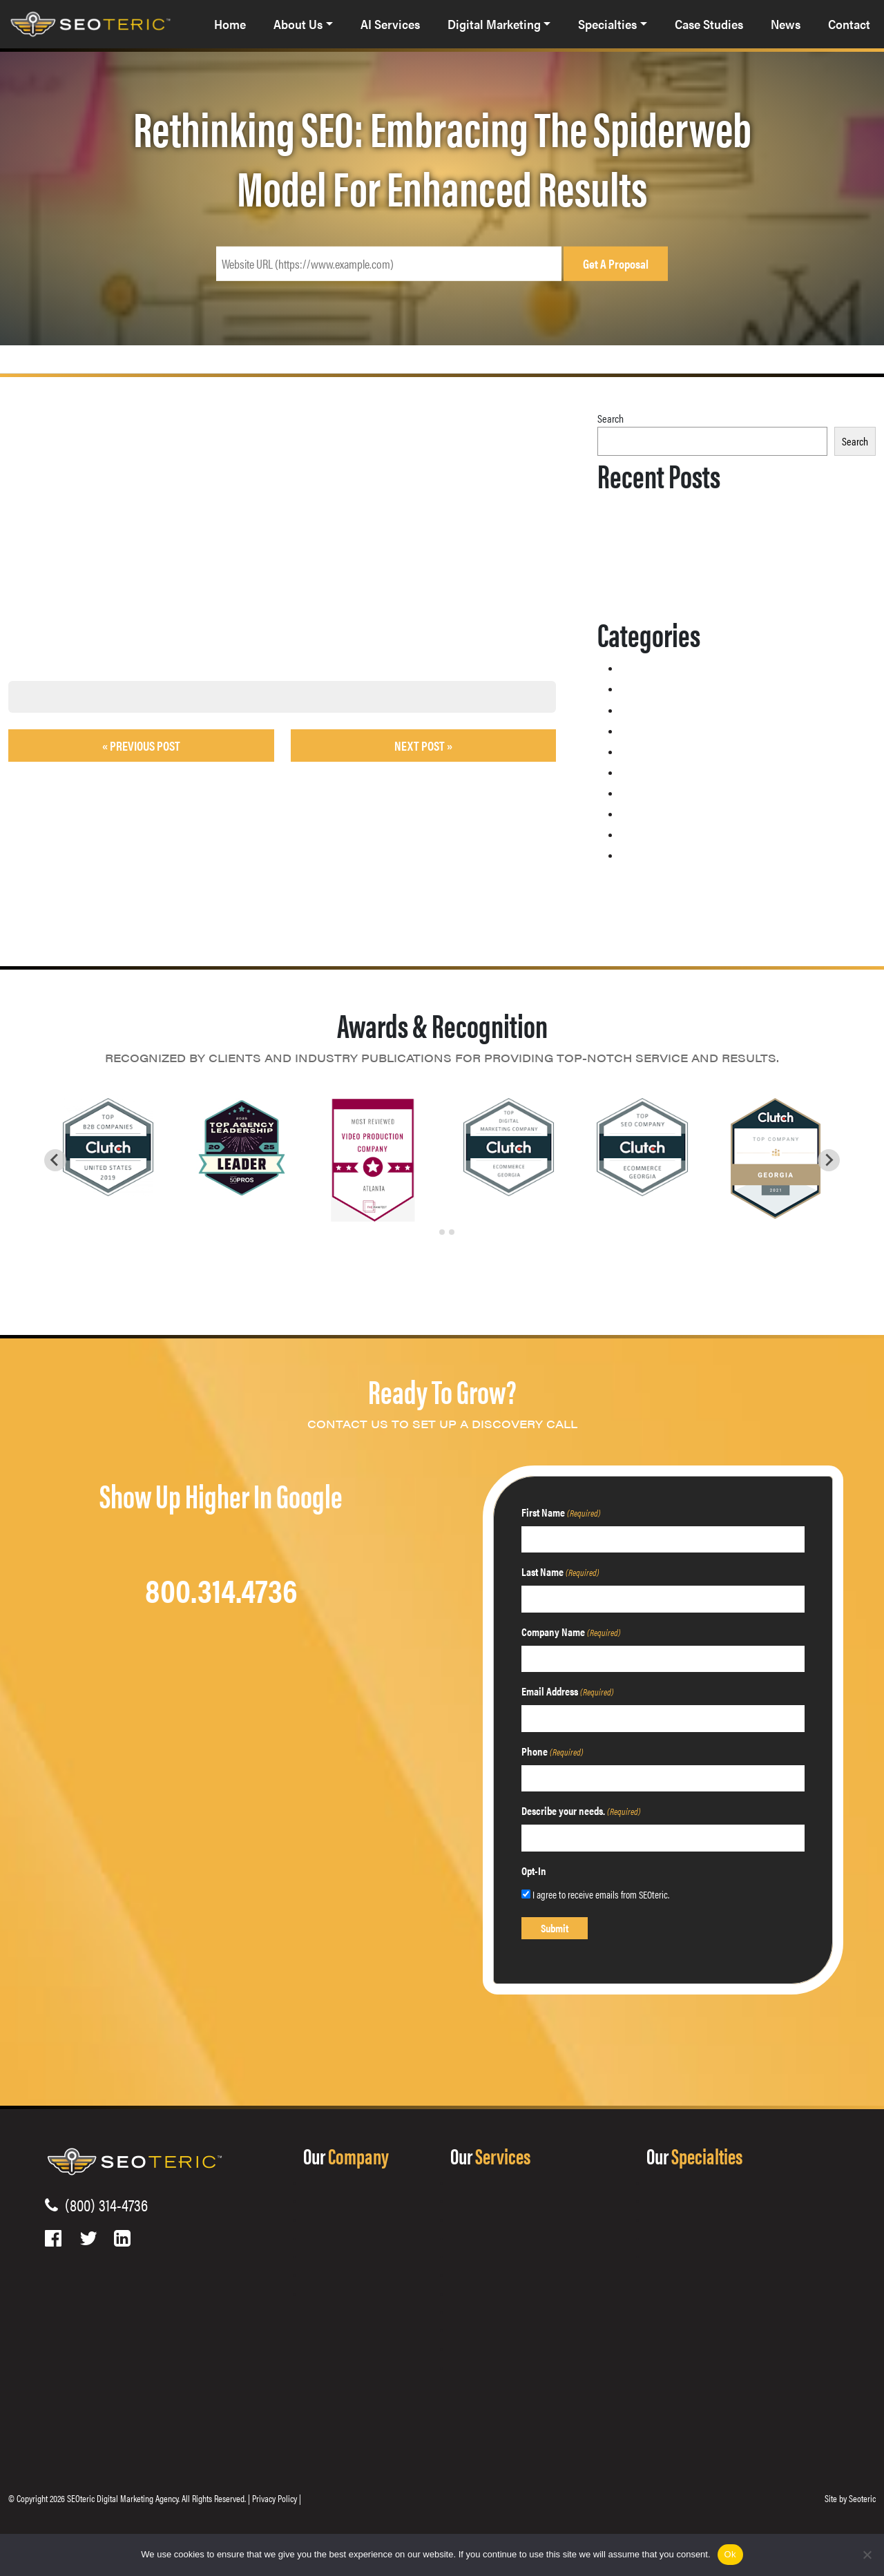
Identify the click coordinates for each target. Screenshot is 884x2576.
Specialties (607, 25)
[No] (867, 2554)
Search (610, 418)
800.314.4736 (221, 1589)
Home (230, 25)
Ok (730, 2554)
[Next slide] (829, 1160)
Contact (849, 25)
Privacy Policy (274, 2498)
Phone (552, 1751)
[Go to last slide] (55, 1160)
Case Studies (709, 25)
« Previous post (141, 745)
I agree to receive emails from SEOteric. (600, 1894)
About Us (298, 25)
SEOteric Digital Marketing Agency (122, 2498)
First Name (561, 1512)
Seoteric (862, 2498)
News (785, 25)
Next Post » (423, 745)
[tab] (432, 1232)
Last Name (560, 1571)
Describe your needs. (581, 1810)
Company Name (571, 1632)
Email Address (567, 1691)
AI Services (390, 25)
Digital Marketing (494, 25)
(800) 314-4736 (103, 2204)
